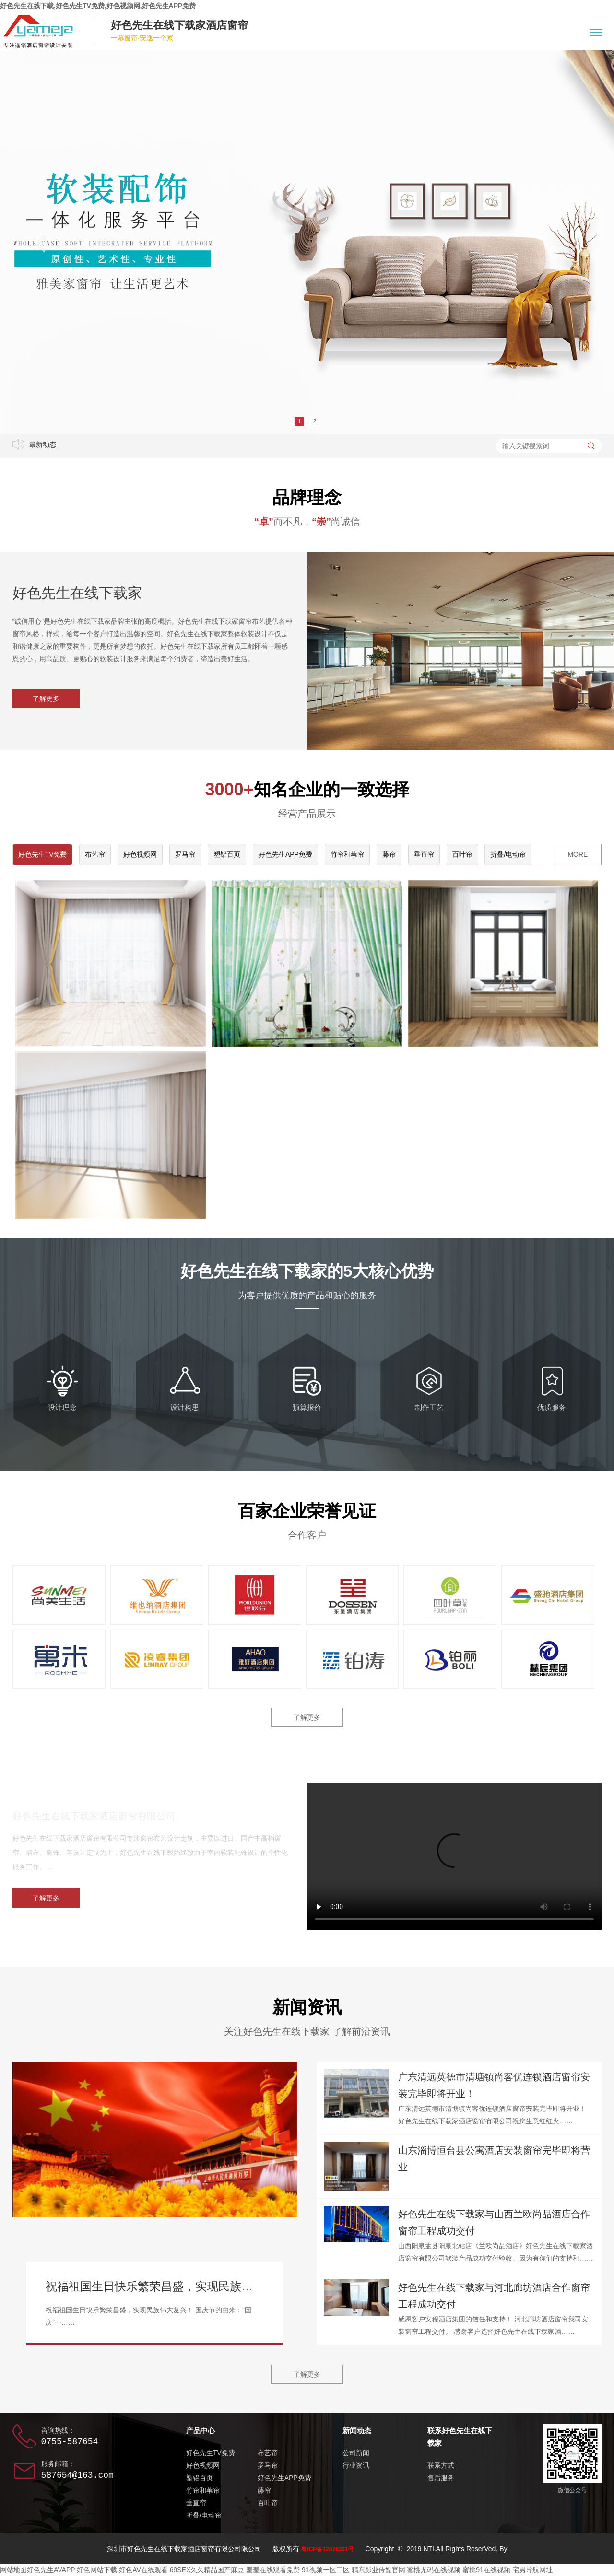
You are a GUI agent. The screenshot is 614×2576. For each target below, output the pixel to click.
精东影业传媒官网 (378, 2570)
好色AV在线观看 (143, 2570)
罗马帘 (185, 854)
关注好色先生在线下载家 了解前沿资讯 (307, 2031)
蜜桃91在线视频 (486, 2570)
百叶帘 (462, 854)
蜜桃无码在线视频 (433, 2570)
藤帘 (389, 854)
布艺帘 (95, 854)
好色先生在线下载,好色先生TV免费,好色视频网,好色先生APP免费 (98, 6)
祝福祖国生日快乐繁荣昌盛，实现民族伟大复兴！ (172, 2286)
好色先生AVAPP (51, 2570)
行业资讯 (355, 2465)
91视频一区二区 (326, 2570)
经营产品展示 (307, 813)
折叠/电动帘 (508, 854)
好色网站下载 (97, 2570)
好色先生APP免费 (285, 854)
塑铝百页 (226, 854)
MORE (577, 854)
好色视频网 (140, 854)
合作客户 (307, 1535)
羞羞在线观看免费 (273, 2570)
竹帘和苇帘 (347, 854)
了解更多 (46, 698)
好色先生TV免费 (42, 854)
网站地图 (13, 2570)
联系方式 (440, 2465)
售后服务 (440, 2478)
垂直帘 (424, 854)
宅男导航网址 (532, 2570)
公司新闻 (355, 2453)
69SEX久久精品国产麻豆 (207, 2570)
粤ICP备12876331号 (327, 2549)
